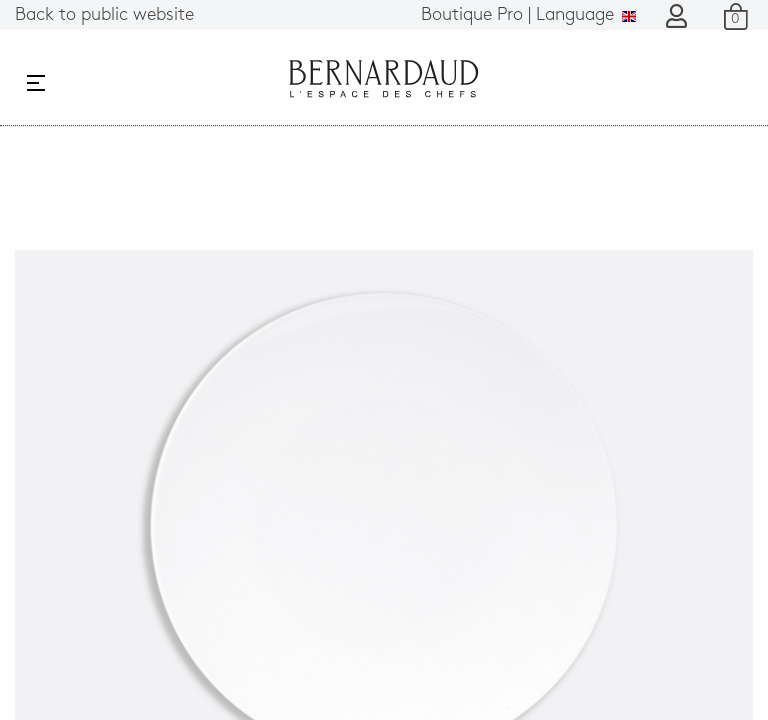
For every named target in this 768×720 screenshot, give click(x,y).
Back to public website (104, 15)
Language (528, 15)
